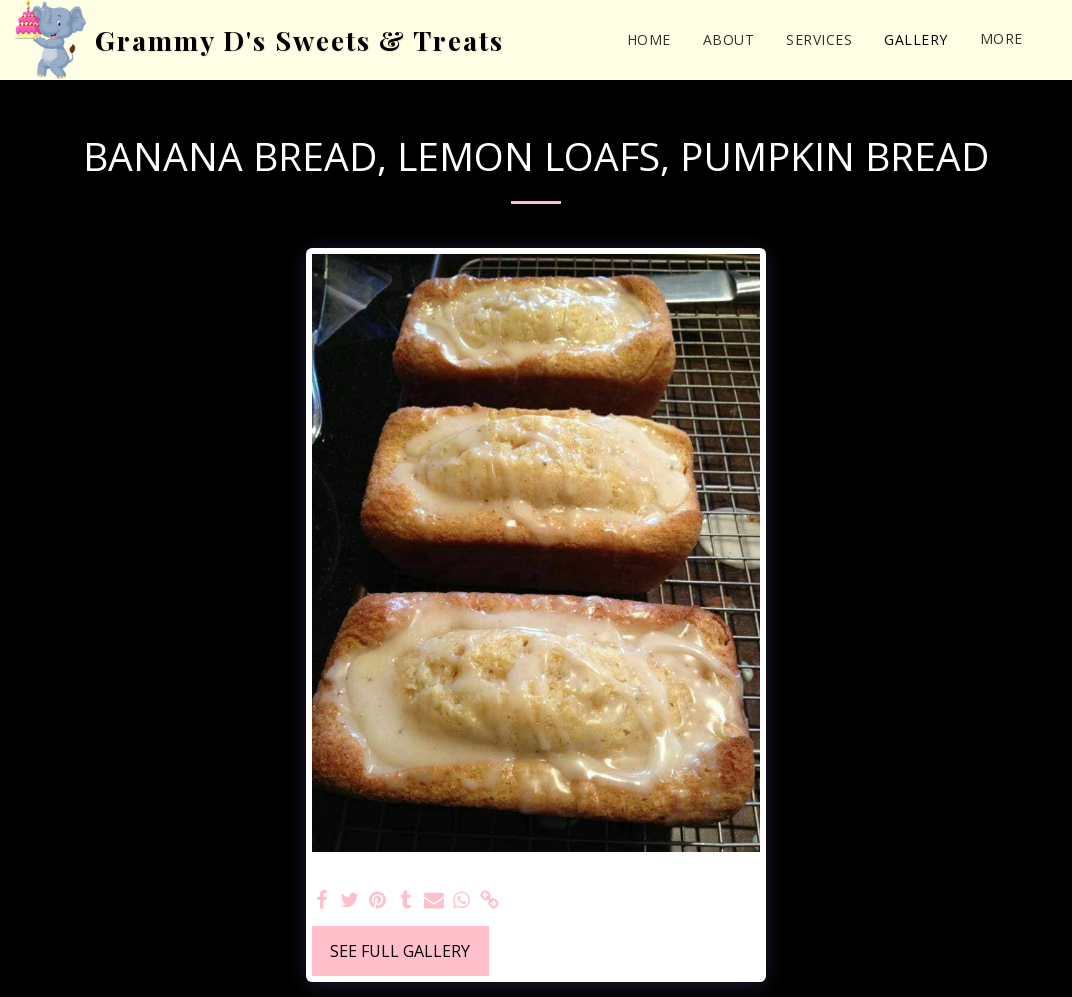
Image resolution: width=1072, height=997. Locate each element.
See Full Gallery (400, 951)
